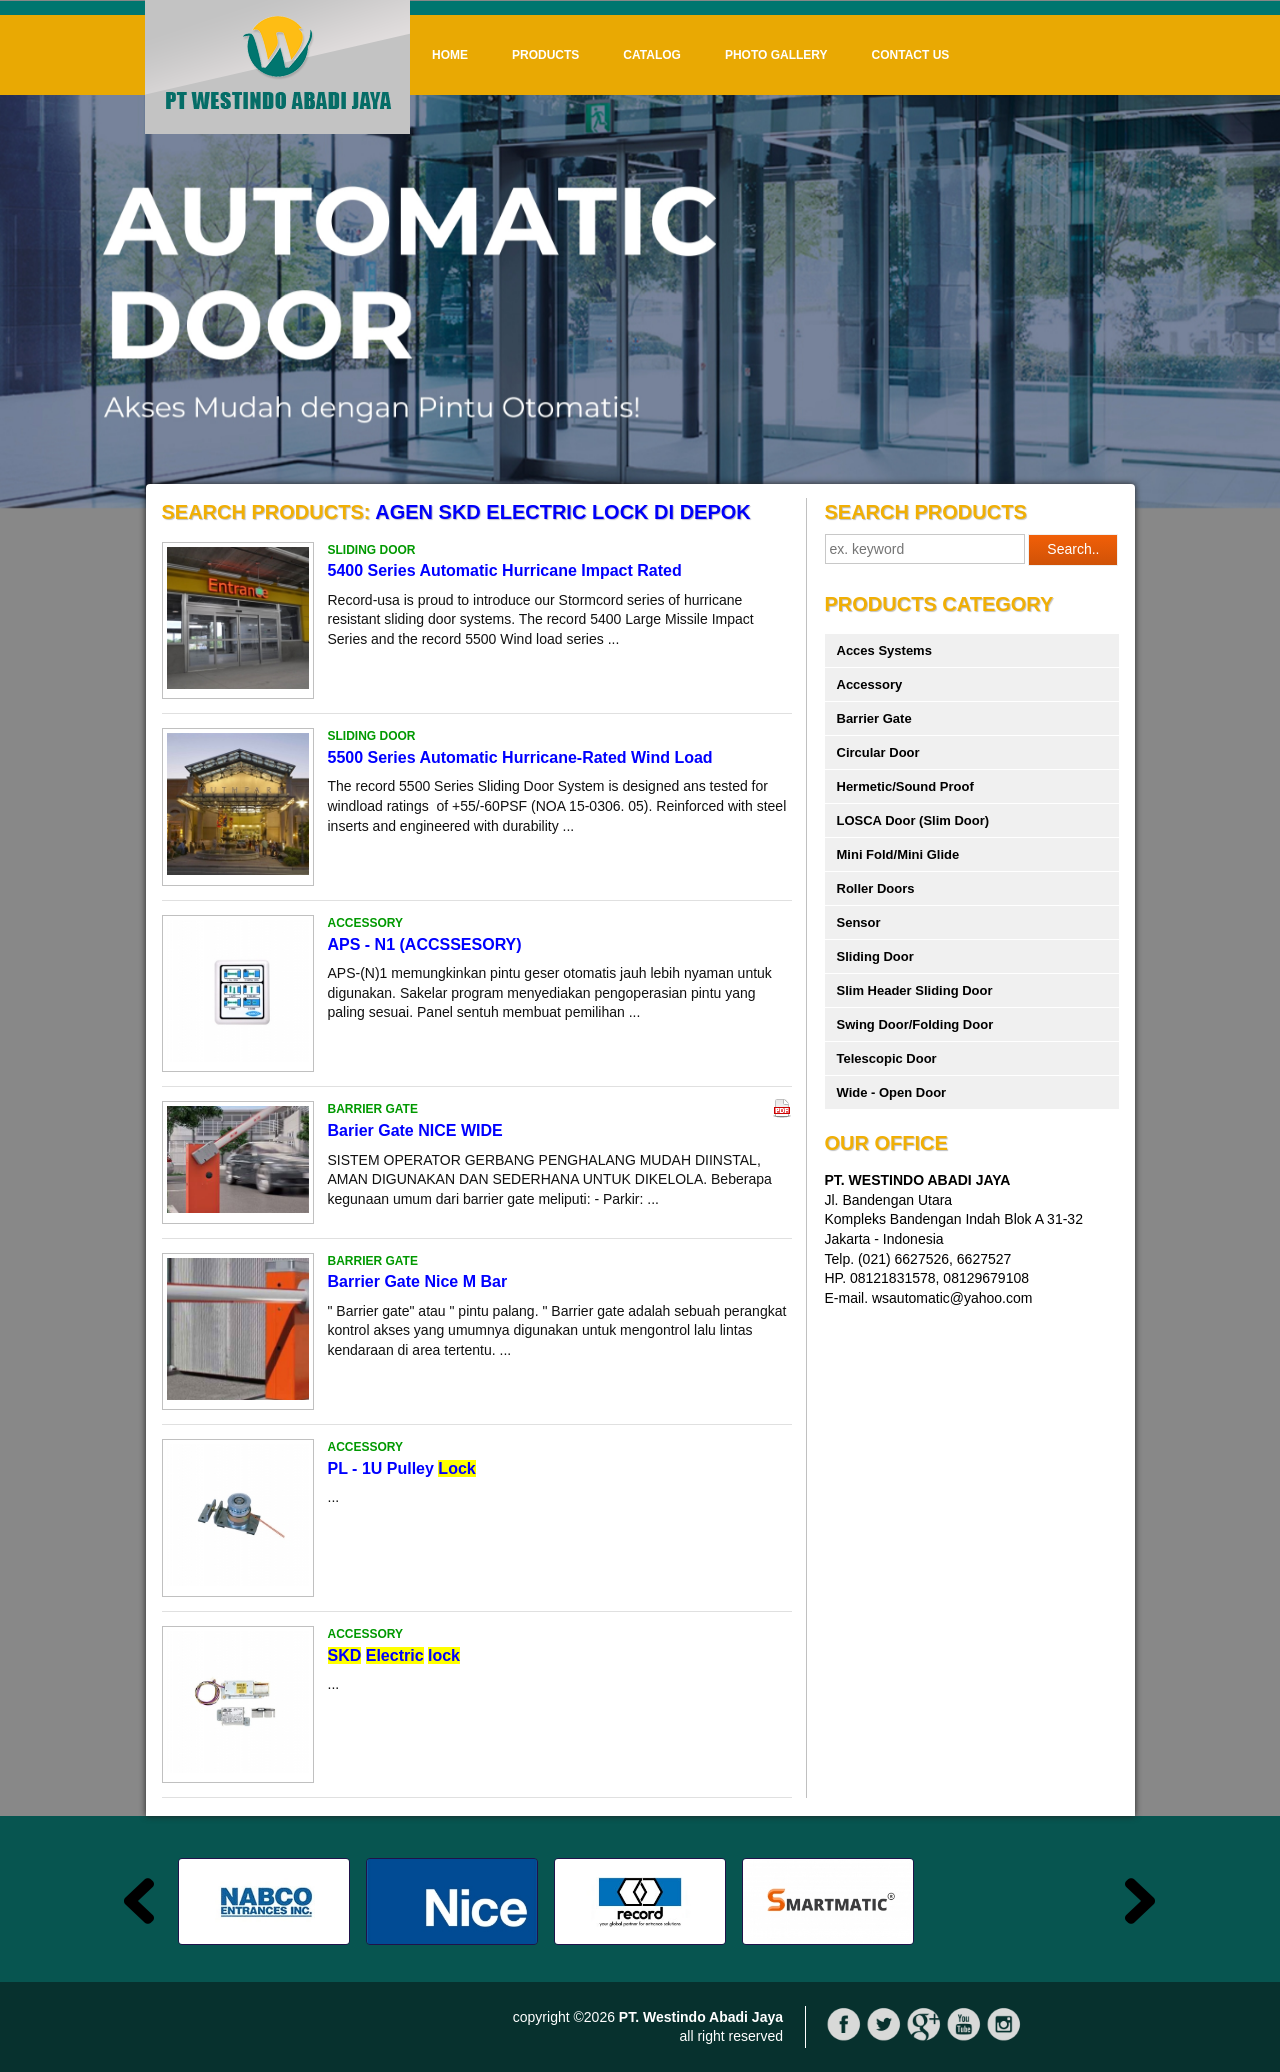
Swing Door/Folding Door (915, 1024)
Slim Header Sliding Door (915, 990)
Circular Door (878, 752)
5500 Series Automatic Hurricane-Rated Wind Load (520, 757)
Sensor (859, 922)
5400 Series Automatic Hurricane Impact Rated (505, 570)
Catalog (652, 55)
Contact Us (911, 55)
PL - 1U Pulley (402, 1468)
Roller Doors (876, 888)
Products (545, 55)
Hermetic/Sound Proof (905, 786)
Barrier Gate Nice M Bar (418, 1281)
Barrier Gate (874, 718)
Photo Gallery (776, 55)
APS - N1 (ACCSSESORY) (425, 944)
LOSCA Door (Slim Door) (913, 820)
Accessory (870, 684)
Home (450, 55)
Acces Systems (884, 650)
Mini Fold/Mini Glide (898, 854)
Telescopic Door (887, 1058)
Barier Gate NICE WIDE (415, 1130)
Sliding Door (875, 956)
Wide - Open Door (892, 1092)
